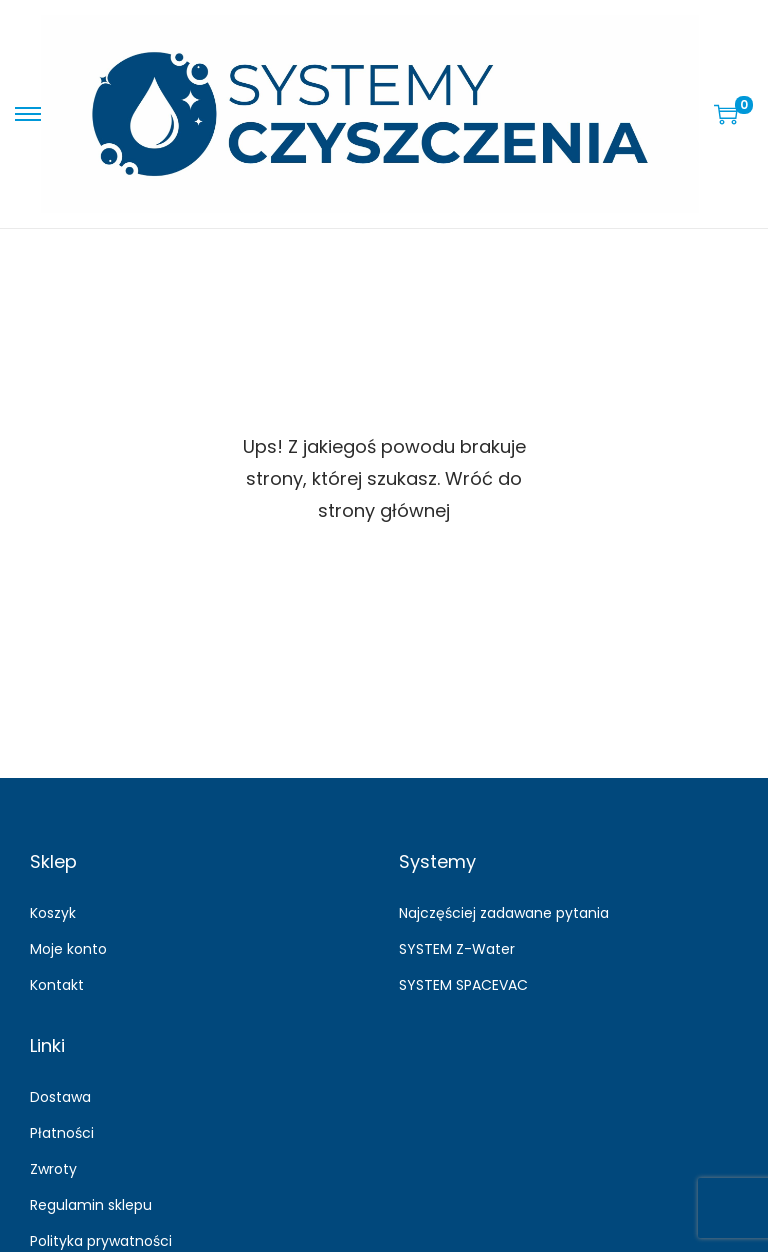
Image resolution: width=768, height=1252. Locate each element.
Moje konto (68, 949)
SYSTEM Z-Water (457, 949)
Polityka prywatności (101, 1241)
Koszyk (53, 913)
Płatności (62, 1133)
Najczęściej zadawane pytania (504, 913)
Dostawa (60, 1097)
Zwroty (53, 1169)
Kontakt (57, 985)
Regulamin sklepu (91, 1205)
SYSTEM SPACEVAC (463, 985)
